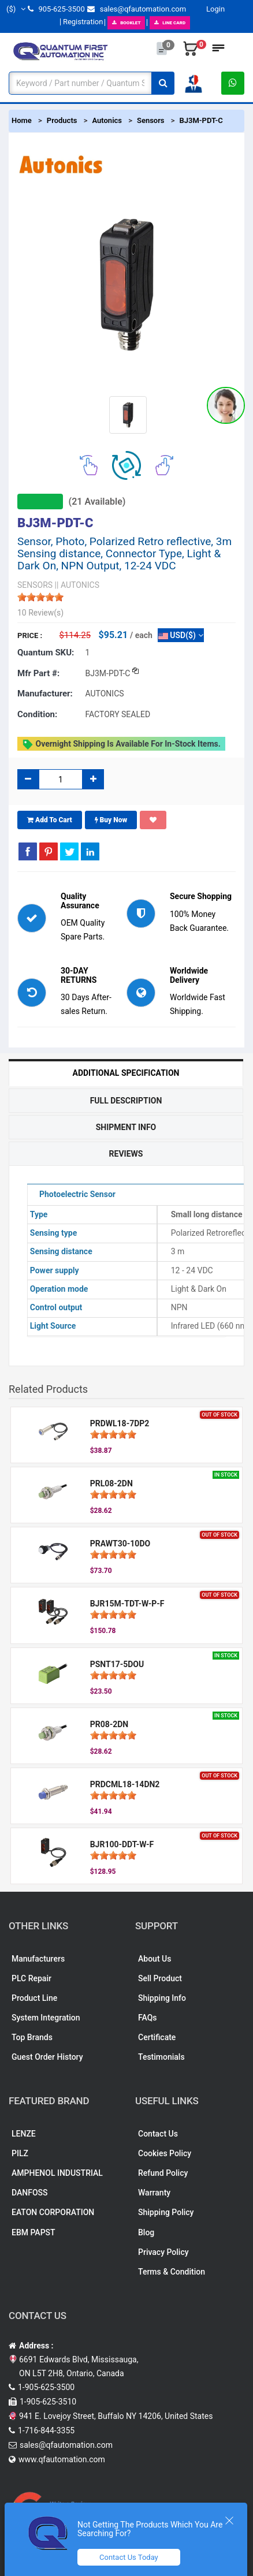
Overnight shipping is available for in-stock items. (121, 744)
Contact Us (158, 2133)
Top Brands (32, 2037)
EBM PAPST (33, 2232)
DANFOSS (30, 2192)
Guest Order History (47, 2056)
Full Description (126, 1100)
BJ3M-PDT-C (201, 120)
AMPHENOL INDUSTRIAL (57, 2173)
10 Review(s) (40, 612)
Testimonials (161, 2056)
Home (22, 120)
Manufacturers (38, 1958)
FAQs (147, 2017)
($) (15, 9)
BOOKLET (126, 22)
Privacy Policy (163, 2252)
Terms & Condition (171, 2271)
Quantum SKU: (45, 652)
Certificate (157, 2037)
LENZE (24, 2133)
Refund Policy (163, 2173)
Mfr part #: (38, 673)
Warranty (154, 2192)
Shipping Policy (166, 2212)
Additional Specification (126, 1073)
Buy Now (111, 820)
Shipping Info (162, 1998)
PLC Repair (31, 1978)
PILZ (20, 2153)
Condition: (37, 714)
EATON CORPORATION (53, 2212)
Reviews (126, 1153)
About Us (154, 1958)
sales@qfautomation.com (136, 9)
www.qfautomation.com (61, 2459)
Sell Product (160, 1978)
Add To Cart (49, 820)
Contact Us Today (128, 2557)
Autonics (107, 120)
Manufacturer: (45, 693)
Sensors (151, 120)
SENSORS (35, 585)
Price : (29, 635)
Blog (146, 2232)
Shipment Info (126, 1127)
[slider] (40, 597)
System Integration (46, 2017)
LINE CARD (169, 22)
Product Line (34, 1998)
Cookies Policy (164, 2153)
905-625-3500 (56, 9)
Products (62, 120)
